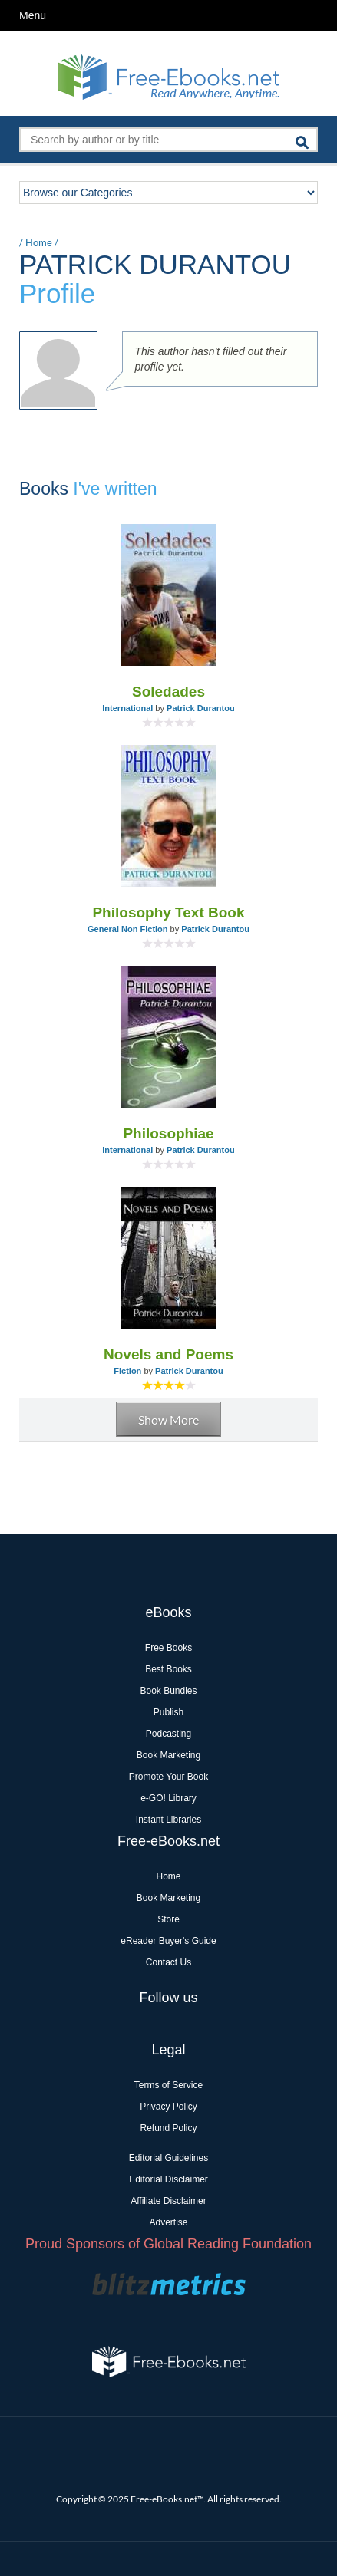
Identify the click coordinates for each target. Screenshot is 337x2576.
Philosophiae (168, 1133)
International (127, 708)
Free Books (168, 1647)
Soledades (168, 692)
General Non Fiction (128, 929)
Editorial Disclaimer (168, 2179)
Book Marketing (168, 1755)
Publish (168, 1712)
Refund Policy (168, 2128)
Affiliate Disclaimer (168, 2201)
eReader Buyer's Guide (168, 1940)
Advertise (168, 2222)
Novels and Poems (168, 1354)
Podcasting (168, 1733)
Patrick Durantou (201, 708)
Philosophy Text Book (168, 912)
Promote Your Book (168, 1776)
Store (168, 1919)
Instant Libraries (168, 1819)
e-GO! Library (168, 1798)
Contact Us (168, 1962)
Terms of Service (168, 2085)
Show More (168, 1419)
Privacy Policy (168, 2106)
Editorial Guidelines (168, 2158)
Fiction (127, 1370)
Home (38, 242)
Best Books (168, 1669)
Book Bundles (168, 1690)
